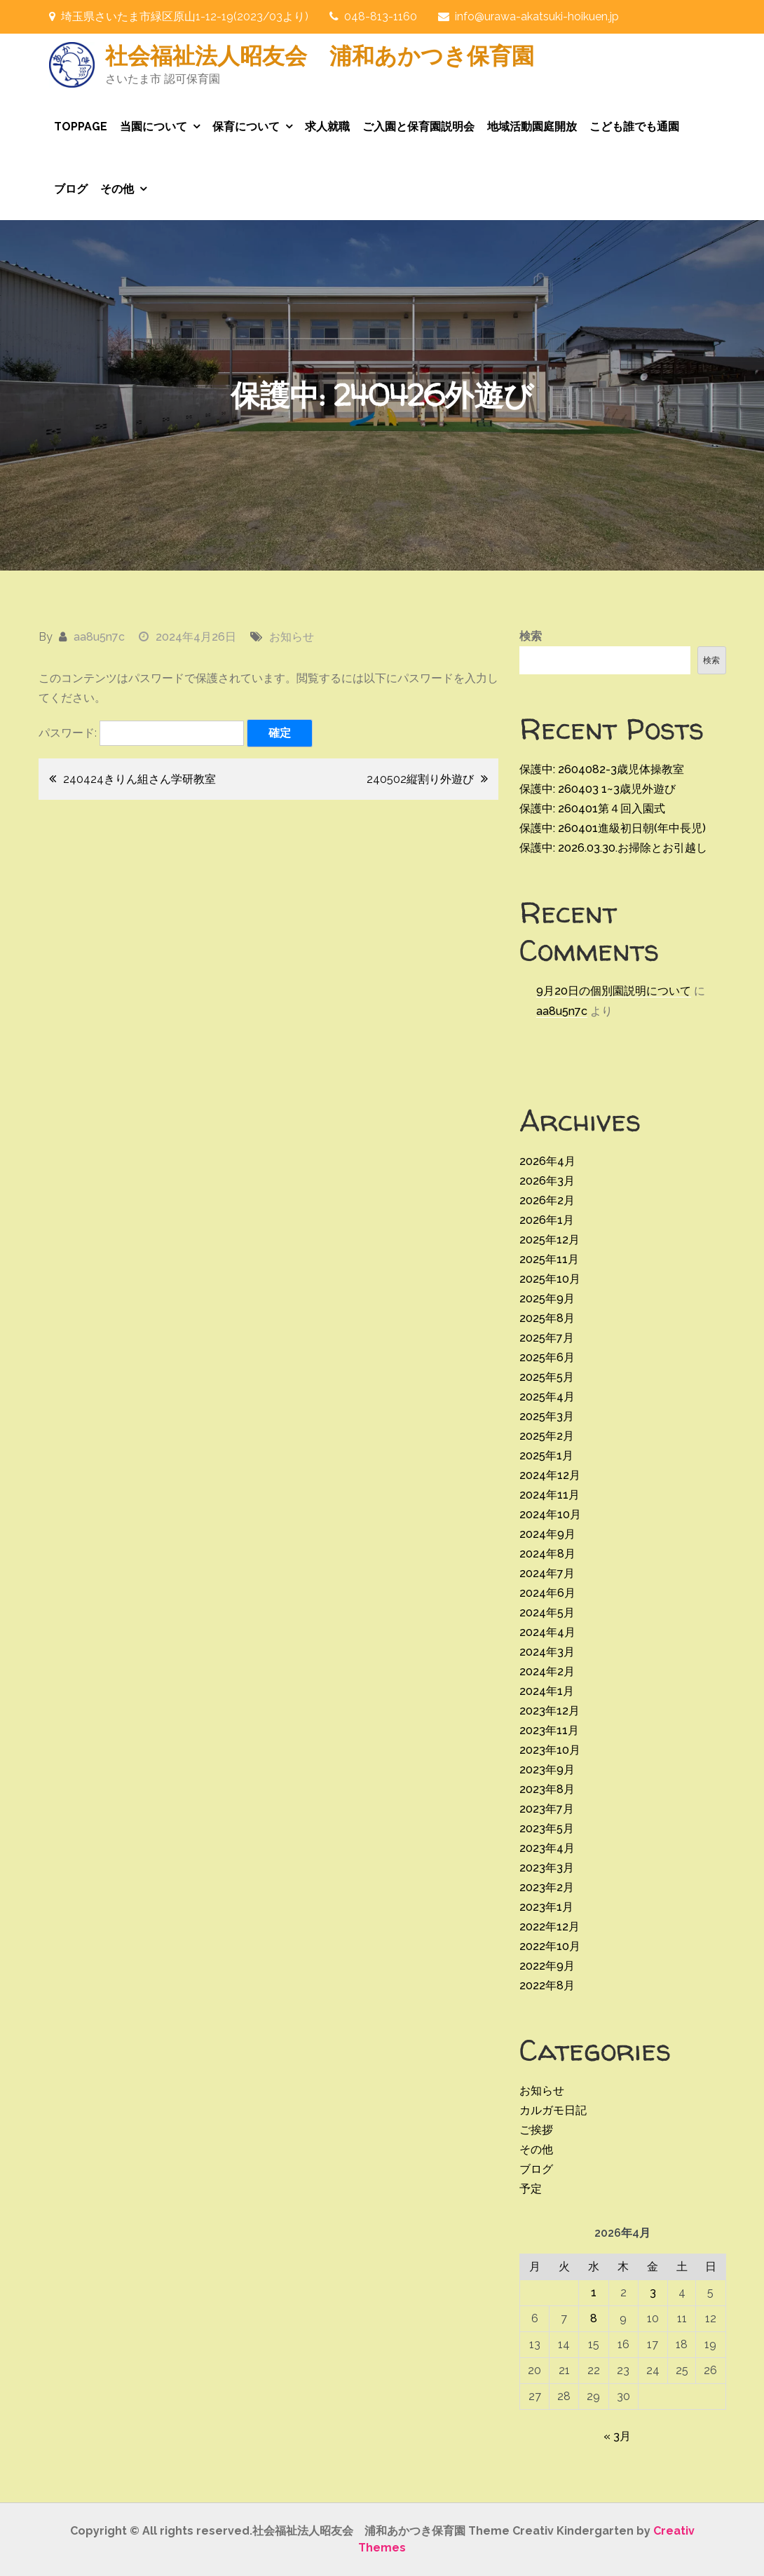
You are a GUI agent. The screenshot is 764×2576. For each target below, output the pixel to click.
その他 (117, 189)
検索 (530, 636)
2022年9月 (547, 1965)
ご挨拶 (536, 2130)
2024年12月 (549, 1475)
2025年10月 (549, 1279)
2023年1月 (546, 1907)
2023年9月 (547, 1769)
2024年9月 (547, 1534)
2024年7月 (547, 1573)
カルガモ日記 (553, 2110)
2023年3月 (546, 1867)
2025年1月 (546, 1455)
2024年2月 (547, 1671)
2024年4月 (547, 1632)
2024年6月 (547, 1593)
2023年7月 (546, 1808)
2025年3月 (546, 1416)
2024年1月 (546, 1691)
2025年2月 (546, 1436)
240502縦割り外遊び (420, 779)
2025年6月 (547, 1357)
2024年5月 (547, 1612)
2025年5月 (546, 1377)
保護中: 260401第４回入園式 (592, 808)
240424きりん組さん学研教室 (139, 779)
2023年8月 (547, 1789)
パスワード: (141, 733)
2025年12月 (549, 1239)
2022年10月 (549, 1946)
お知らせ (291, 636)
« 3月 (617, 2436)
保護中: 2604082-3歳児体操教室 (601, 769)
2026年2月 (547, 1200)
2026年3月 (547, 1180)
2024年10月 (550, 1514)
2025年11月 (549, 1259)
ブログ (71, 189)
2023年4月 (547, 1848)
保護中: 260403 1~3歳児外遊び (597, 789)
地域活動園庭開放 (532, 126)
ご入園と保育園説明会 (418, 126)
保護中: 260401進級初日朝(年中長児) (612, 828)
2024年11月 (549, 1494)
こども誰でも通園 (634, 126)
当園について (153, 126)
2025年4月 (547, 1396)
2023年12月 (549, 1710)
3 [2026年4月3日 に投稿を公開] (653, 2292)
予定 (530, 2188)
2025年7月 (546, 1337)
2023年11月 (549, 1730)
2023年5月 (546, 1828)
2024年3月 (547, 1651)
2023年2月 (546, 1887)
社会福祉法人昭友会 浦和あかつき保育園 (319, 55)
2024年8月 (547, 1553)
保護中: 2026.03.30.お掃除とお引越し (613, 847)
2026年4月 (547, 1161)
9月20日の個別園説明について (613, 990)
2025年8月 (547, 1318)
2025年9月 (547, 1298)
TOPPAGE (80, 126)
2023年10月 (549, 1750)
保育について (246, 126)
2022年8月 (547, 1985)
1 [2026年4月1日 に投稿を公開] (593, 2292)
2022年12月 (549, 1926)
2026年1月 (546, 1220)
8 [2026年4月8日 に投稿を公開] (593, 2318)
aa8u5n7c (99, 636)
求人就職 (327, 126)
